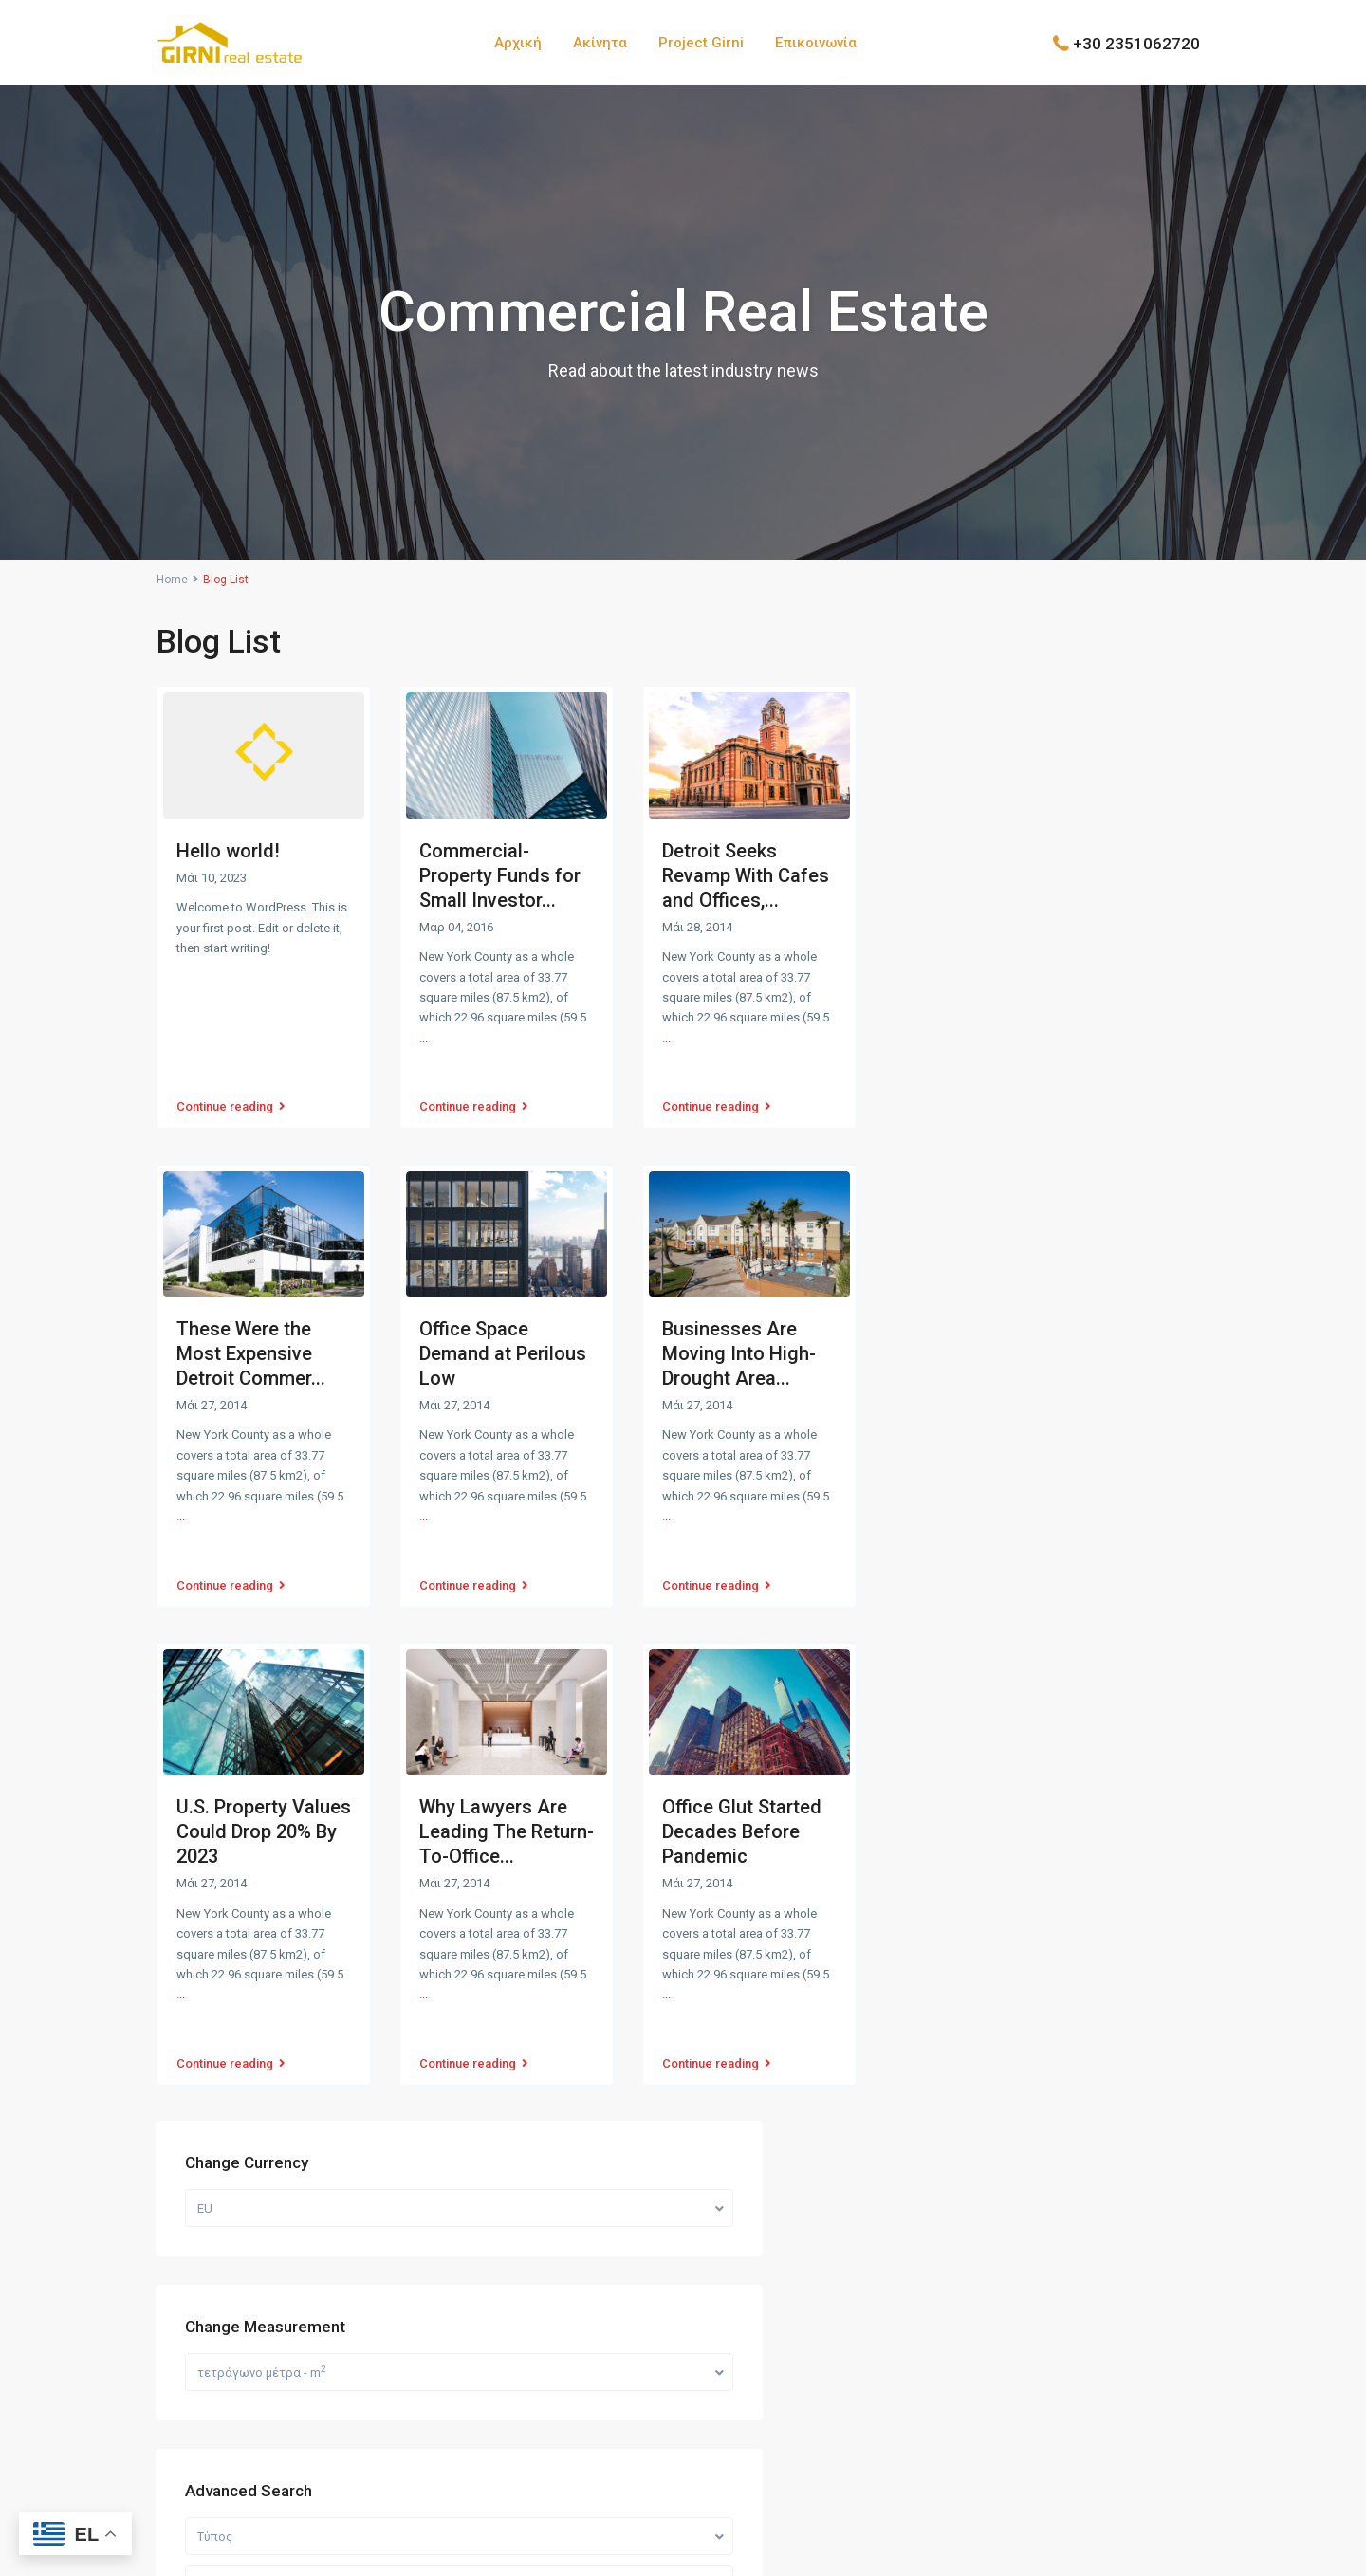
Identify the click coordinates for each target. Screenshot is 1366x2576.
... (423, 1038)
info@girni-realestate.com (260, 2219)
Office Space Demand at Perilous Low (502, 1326)
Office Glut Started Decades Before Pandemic (741, 1776)
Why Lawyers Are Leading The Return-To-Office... (506, 1776)
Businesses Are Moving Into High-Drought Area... (739, 1326)
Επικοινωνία (816, 42)
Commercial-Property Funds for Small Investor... (500, 875)
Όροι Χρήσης (1169, 2504)
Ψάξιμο (1062, 1225)
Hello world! (228, 850)
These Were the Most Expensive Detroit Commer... (250, 1326)
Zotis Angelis (748, 2555)
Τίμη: (956, 1165)
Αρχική (518, 42)
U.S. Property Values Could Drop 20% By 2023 (263, 1776)
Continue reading (231, 1086)
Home (172, 579)
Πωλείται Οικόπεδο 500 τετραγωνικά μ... (1114, 1398)
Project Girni (701, 42)
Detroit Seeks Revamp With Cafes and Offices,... (745, 875)
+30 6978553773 (232, 2191)
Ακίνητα (600, 42)
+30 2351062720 (1136, 42)
